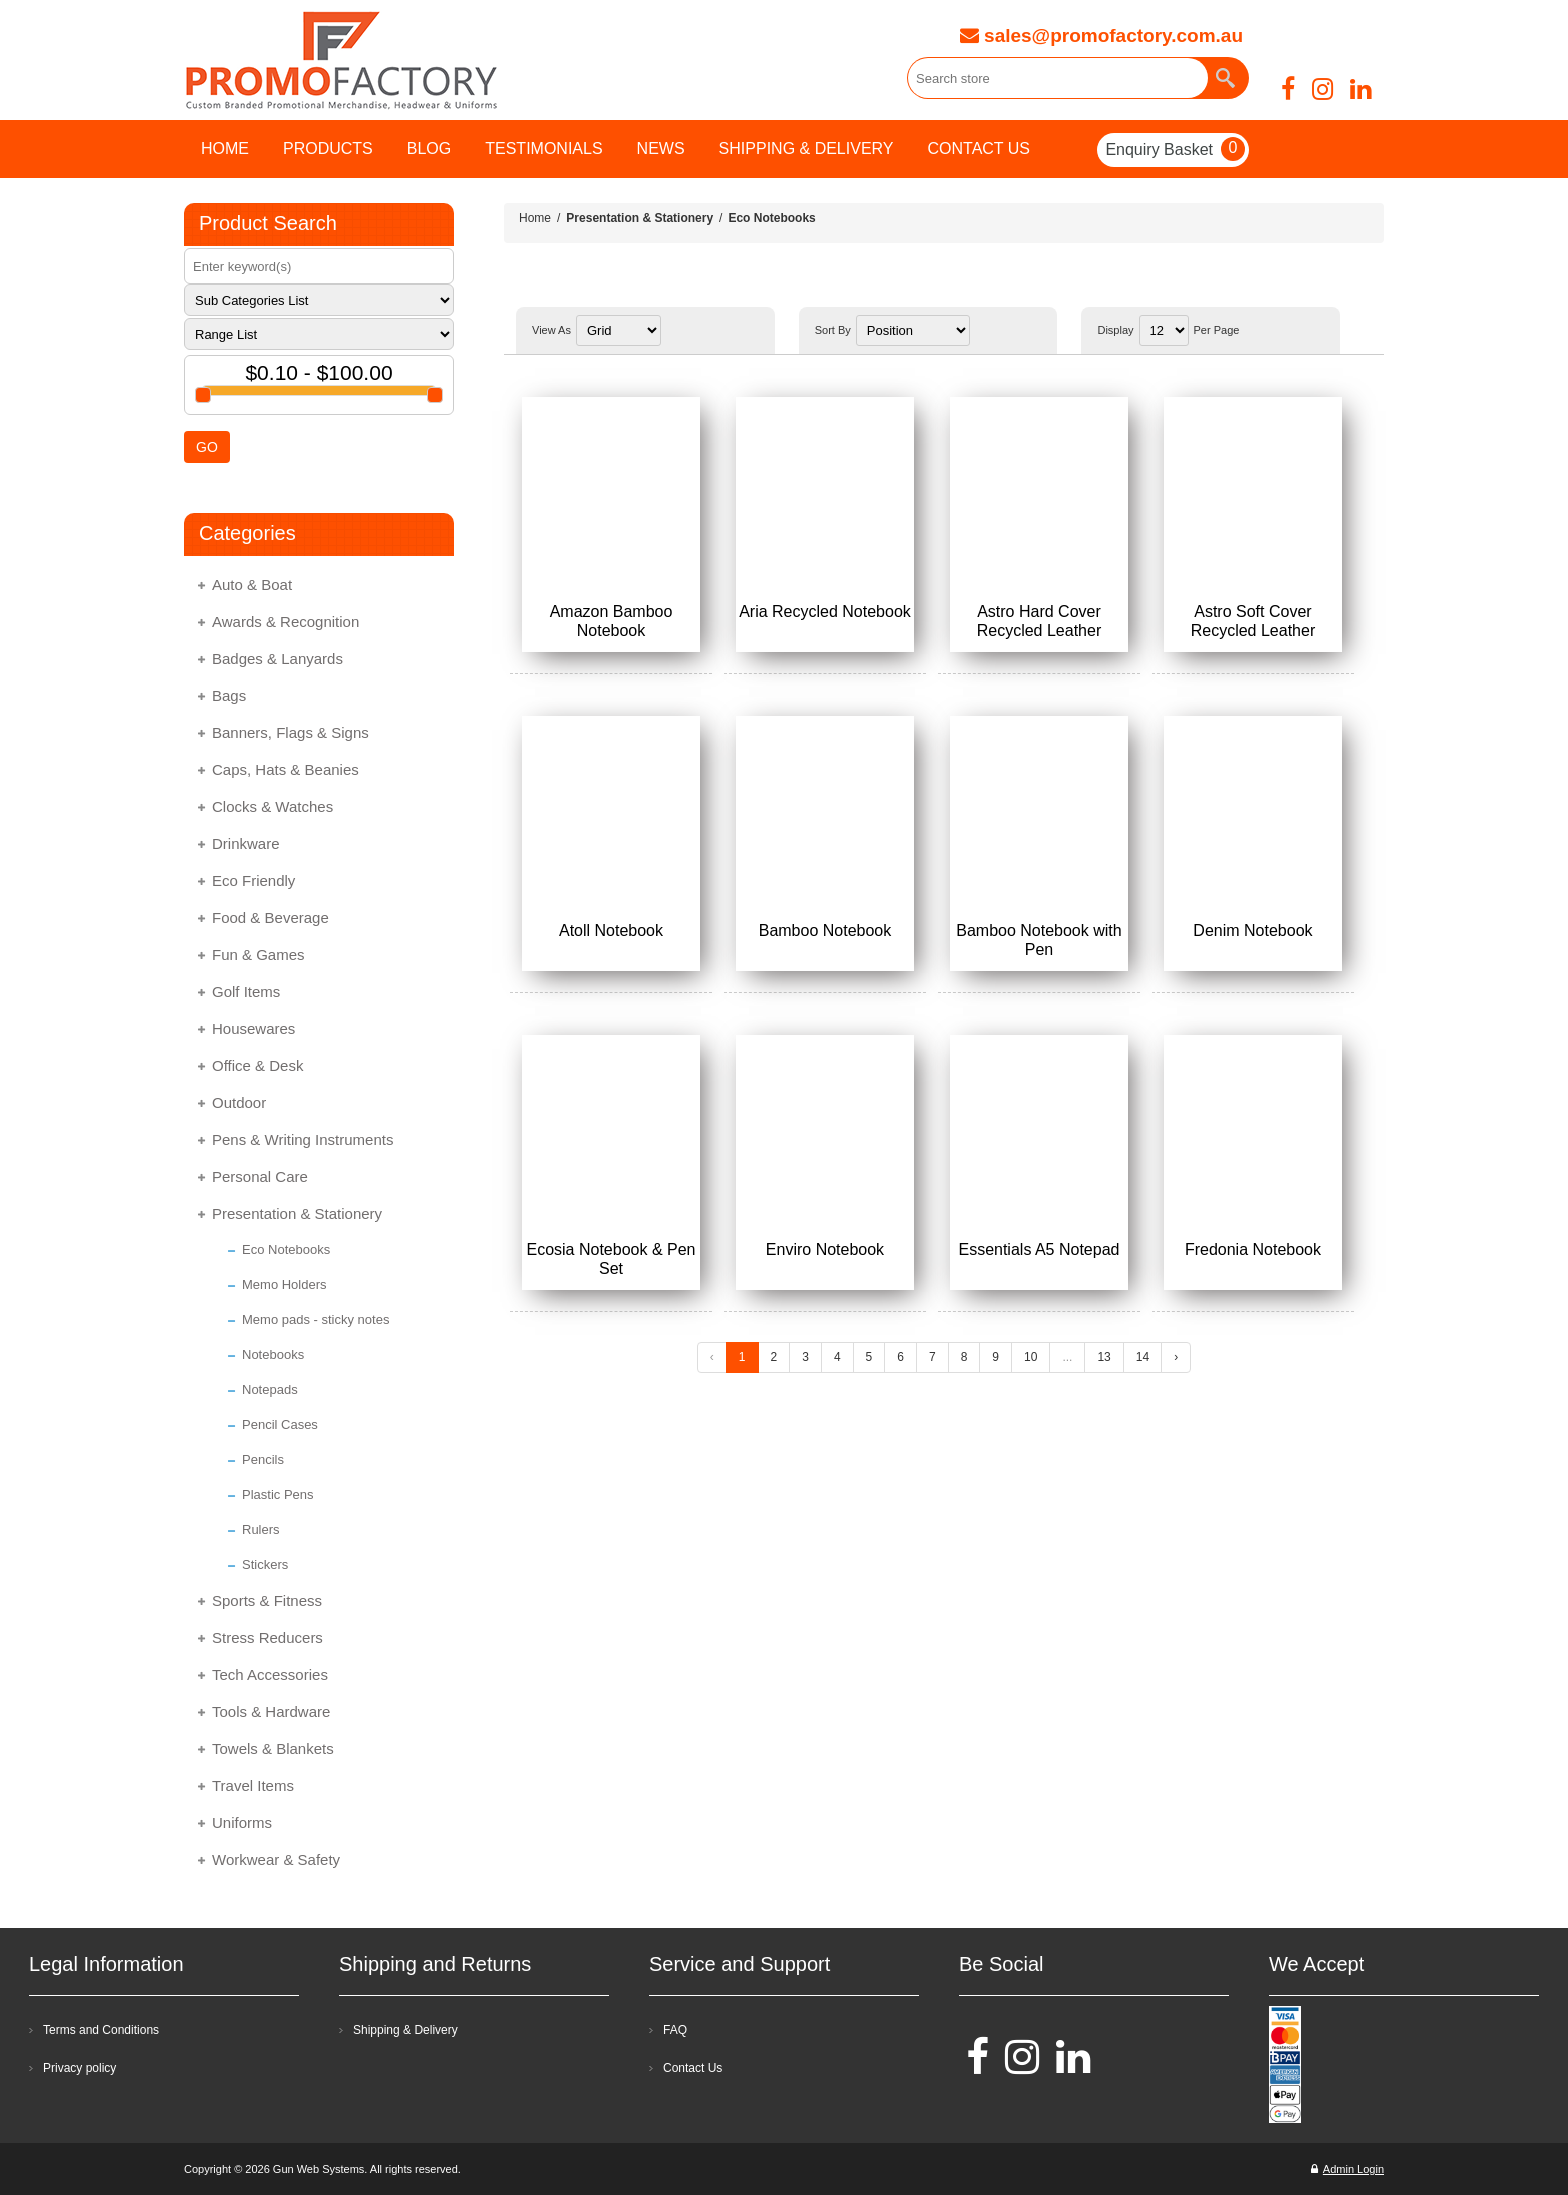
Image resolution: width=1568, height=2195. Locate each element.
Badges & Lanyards (277, 658)
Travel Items (253, 1785)
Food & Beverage (270, 917)
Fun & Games (258, 954)
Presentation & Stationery (297, 1213)
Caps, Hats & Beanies (285, 769)
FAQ (675, 2030)
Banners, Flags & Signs (290, 732)
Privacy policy (79, 2068)
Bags (229, 695)
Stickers (265, 1564)
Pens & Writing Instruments (302, 1139)
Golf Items (246, 991)
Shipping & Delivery (405, 2030)
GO (207, 447)
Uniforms (242, 1822)
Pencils (263, 1459)
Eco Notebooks (286, 1249)
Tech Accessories (270, 1674)
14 (1142, 1357)
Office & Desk (257, 1065)
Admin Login (1347, 2169)
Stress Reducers (267, 1637)
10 (1030, 1357)
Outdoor (239, 1102)
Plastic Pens (278, 1494)
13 (1103, 1357)
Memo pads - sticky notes (315, 1319)
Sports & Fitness (267, 1600)
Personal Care (260, 1176)
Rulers (261, 1529)
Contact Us (692, 2068)
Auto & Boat (252, 584)
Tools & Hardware (271, 1711)
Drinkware (246, 843)
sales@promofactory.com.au (1101, 35)
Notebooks (273, 1354)
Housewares (253, 1028)
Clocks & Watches (272, 806)
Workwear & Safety (276, 1859)
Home (535, 218)
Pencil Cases (280, 1424)
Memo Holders (284, 1284)
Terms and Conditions (101, 2030)
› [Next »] (1176, 1357)
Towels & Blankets (273, 1748)
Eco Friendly (253, 880)
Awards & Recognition (285, 621)
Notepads (270, 1389)
